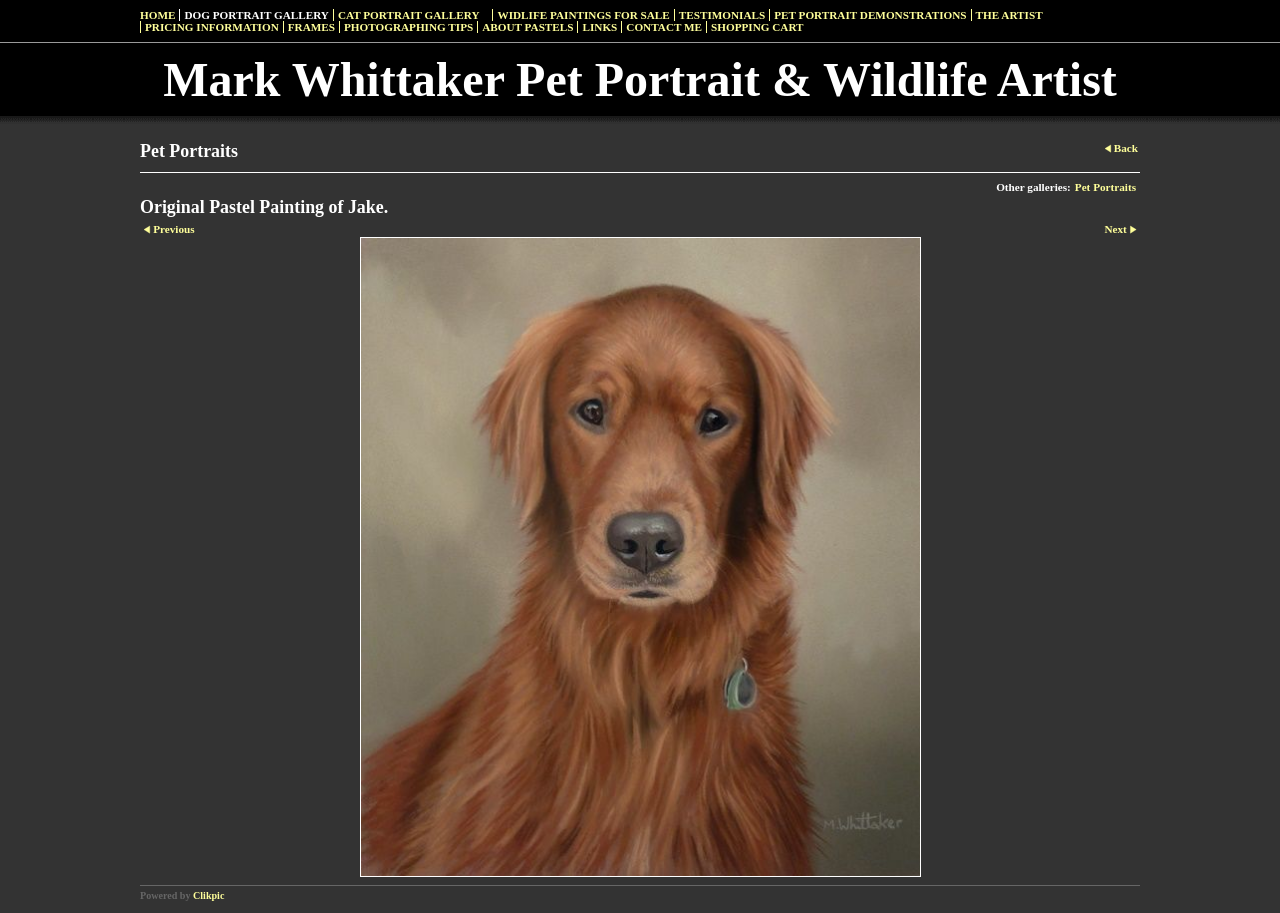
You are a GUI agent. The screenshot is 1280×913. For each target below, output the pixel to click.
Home (157, 15)
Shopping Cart (757, 27)
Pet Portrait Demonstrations (870, 15)
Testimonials (722, 15)
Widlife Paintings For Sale (583, 15)
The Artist (1009, 15)
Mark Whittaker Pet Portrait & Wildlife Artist (640, 79)
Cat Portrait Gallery (409, 15)
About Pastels (527, 27)
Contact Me (664, 27)
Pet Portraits (1105, 187)
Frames (311, 27)
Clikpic (208, 895)
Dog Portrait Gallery (256, 15)
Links (599, 27)
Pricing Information (212, 27)
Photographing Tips (408, 27)
